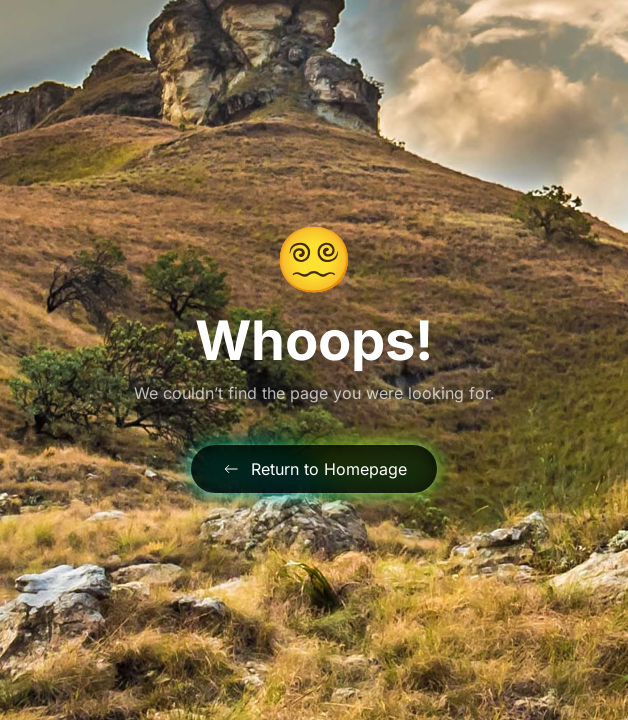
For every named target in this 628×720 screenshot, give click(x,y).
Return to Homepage (314, 469)
